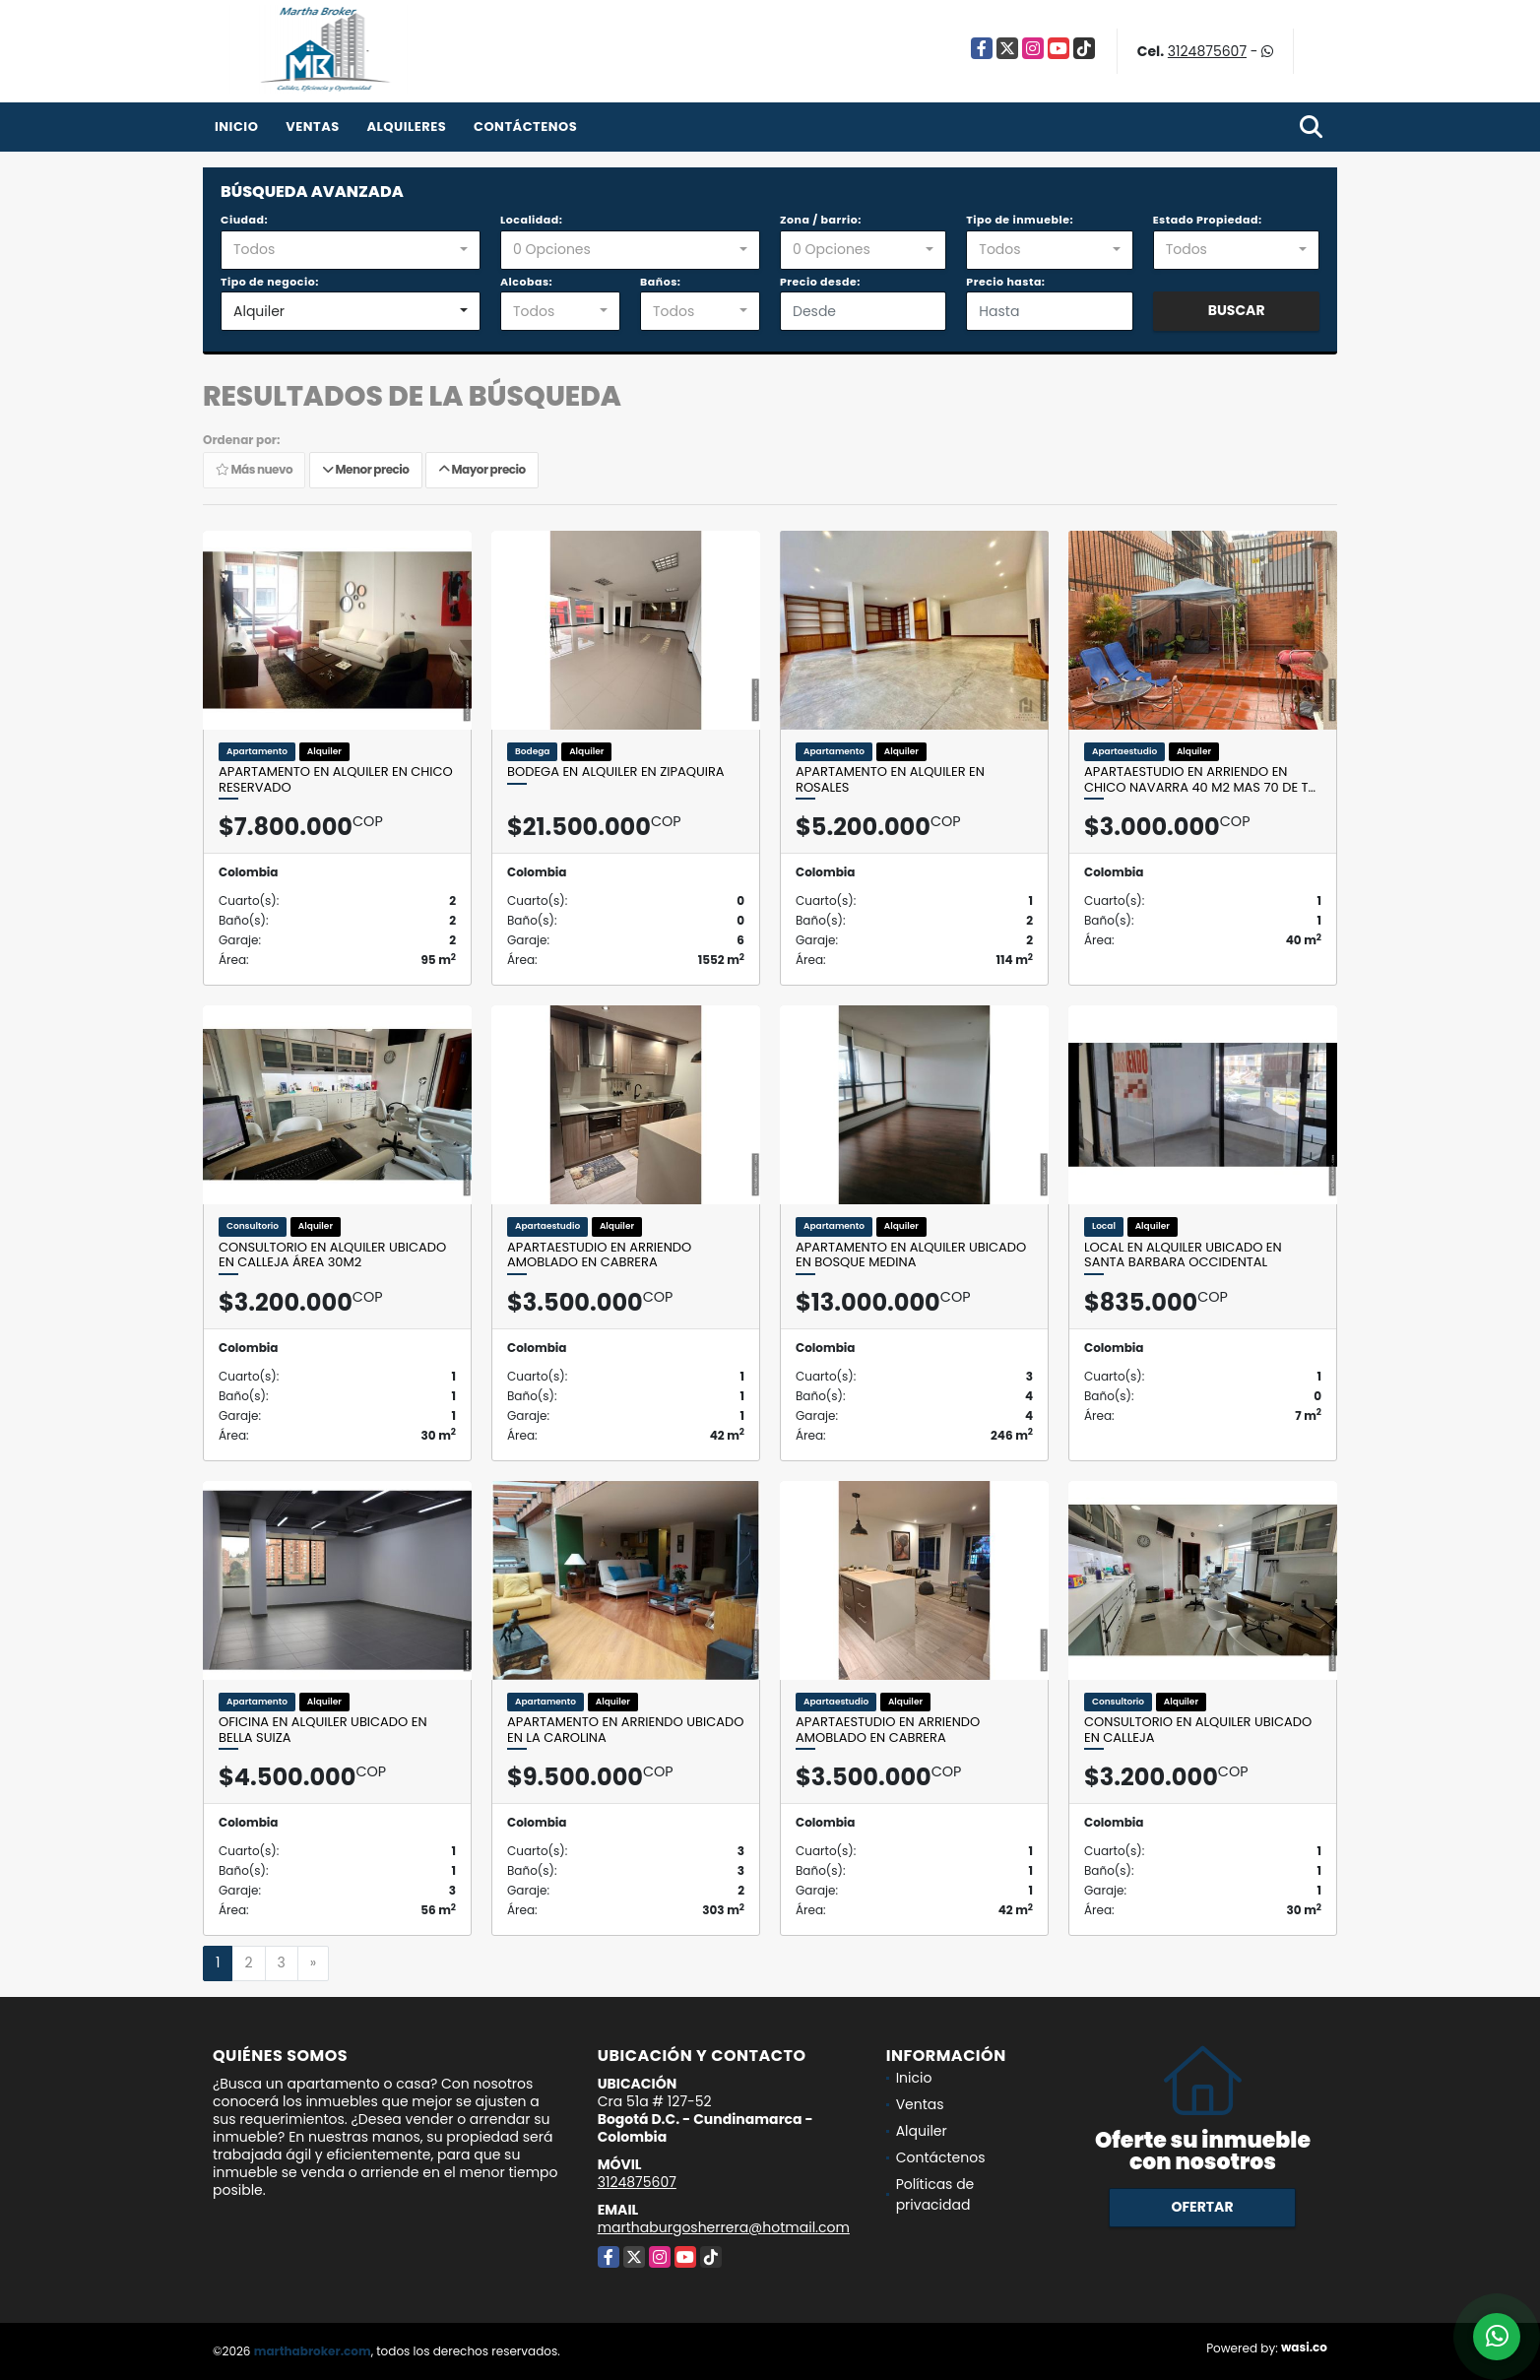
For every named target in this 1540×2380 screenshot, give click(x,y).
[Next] (313, 1963)
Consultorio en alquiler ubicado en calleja (1198, 1729)
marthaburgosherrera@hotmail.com (724, 2227)
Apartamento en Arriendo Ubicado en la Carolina (625, 1729)
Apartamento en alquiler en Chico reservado (336, 779)
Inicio (236, 126)
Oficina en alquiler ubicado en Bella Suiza (323, 1729)
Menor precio (366, 469)
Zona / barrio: (821, 219)
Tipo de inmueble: (1019, 219)
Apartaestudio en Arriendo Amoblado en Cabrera (599, 1255)
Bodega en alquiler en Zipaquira (616, 772)
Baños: (660, 281)
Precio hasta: (1005, 281)
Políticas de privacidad (935, 2194)
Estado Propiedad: (1207, 219)
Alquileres (406, 126)
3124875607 (1207, 51)
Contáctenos (525, 126)
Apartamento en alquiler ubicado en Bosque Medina (911, 1255)
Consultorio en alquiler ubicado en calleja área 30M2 (332, 1255)
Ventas (313, 126)
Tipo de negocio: (270, 281)
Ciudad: (244, 219)
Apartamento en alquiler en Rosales (890, 779)
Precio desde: (820, 281)
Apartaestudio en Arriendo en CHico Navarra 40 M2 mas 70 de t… (1199, 779)
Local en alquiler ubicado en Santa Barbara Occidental (1183, 1255)
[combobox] (351, 250)
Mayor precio (482, 469)
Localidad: (531, 219)
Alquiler (921, 2131)
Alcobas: (526, 281)
